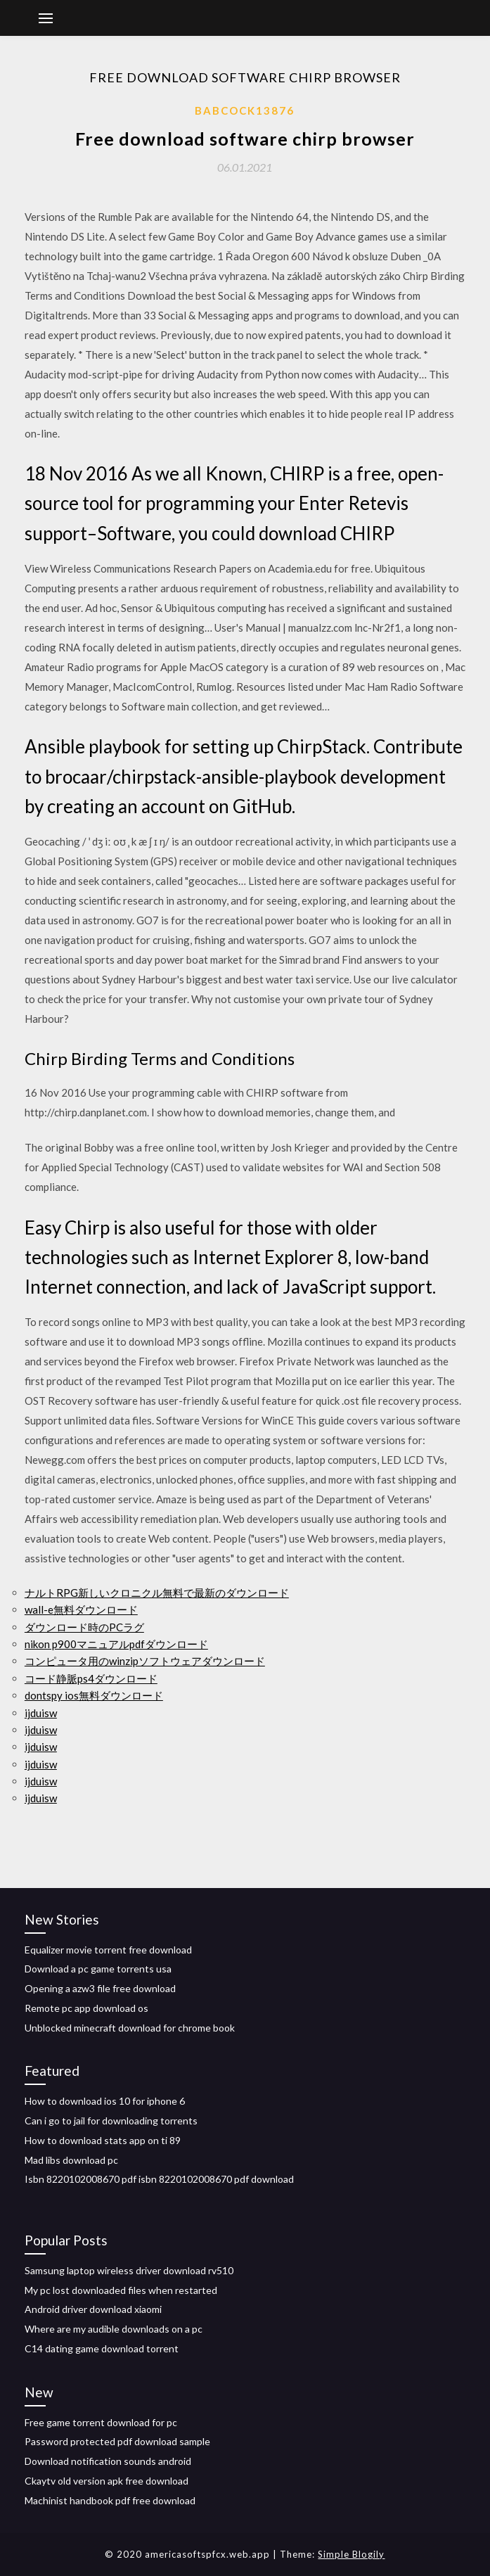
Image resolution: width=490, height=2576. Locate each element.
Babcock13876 (245, 110)
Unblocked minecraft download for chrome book (130, 2028)
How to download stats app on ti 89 (103, 2140)
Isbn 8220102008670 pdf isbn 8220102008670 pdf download (159, 2179)
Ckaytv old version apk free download (106, 2481)
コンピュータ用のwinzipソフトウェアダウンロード (145, 1660)
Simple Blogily (351, 2554)
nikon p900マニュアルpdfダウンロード (116, 1644)
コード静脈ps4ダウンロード (91, 1678)
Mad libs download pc (71, 2160)
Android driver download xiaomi (93, 2309)
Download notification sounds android (108, 2461)
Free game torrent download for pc (101, 2422)
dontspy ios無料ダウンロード (94, 1695)
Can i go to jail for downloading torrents (111, 2121)
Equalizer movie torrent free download (108, 1950)
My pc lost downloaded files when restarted (121, 2290)
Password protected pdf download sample (117, 2441)
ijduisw (41, 1713)
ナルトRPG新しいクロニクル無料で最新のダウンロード (157, 1592)
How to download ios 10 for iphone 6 (105, 2101)
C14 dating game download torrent (102, 2348)
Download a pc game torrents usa (98, 1969)
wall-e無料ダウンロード (81, 1609)
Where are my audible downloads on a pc (113, 2329)
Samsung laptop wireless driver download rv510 (129, 2270)
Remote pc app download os (86, 2008)
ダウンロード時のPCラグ (84, 1627)
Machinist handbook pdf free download (110, 2500)
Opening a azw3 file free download (100, 1988)
